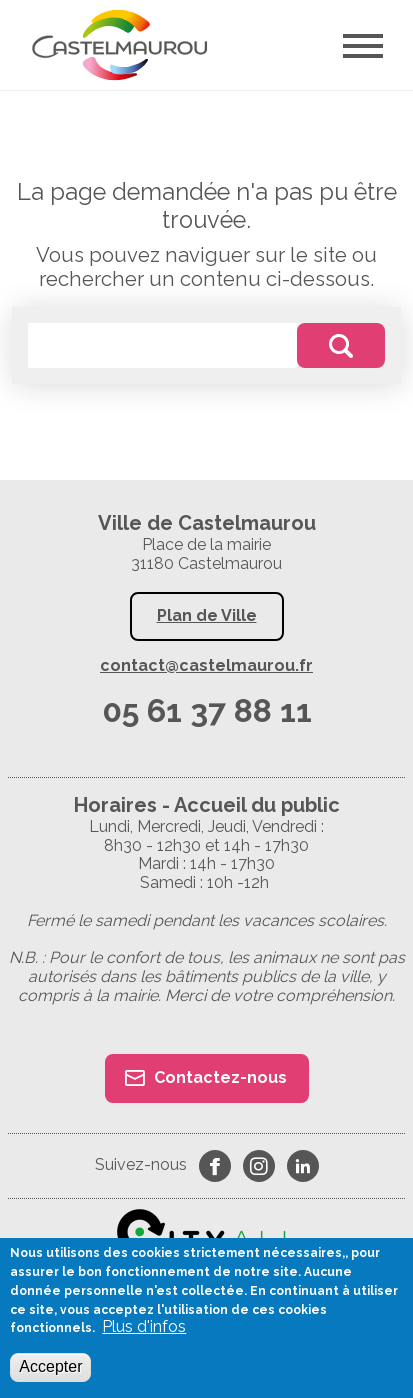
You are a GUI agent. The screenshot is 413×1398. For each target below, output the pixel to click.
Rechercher (341, 345)
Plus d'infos (144, 1327)
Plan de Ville (207, 615)
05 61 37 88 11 (207, 710)
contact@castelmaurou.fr (206, 666)
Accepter (50, 1366)
